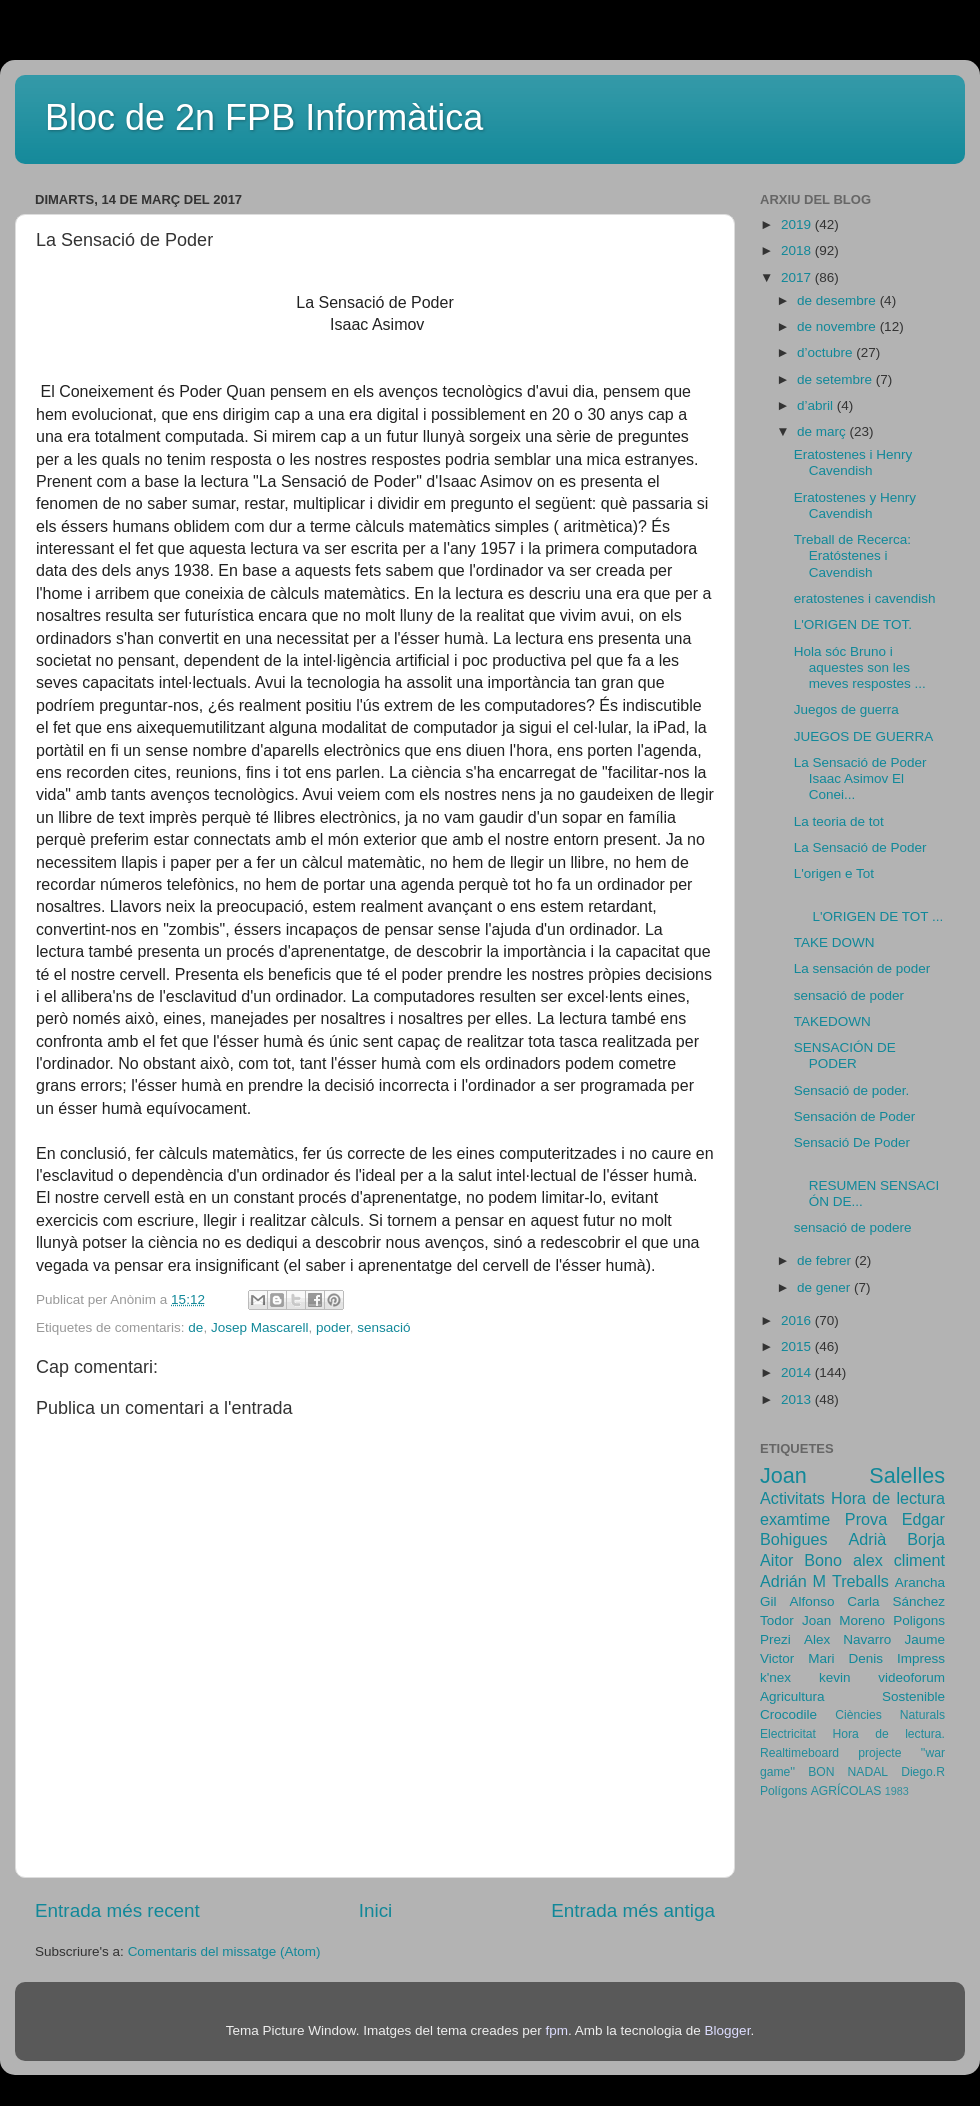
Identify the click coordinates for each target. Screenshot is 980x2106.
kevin (835, 1677)
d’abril (817, 405)
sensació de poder (849, 995)
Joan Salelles (852, 1475)
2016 (798, 1320)
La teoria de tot (839, 821)
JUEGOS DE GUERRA (864, 736)
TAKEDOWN (832, 1021)
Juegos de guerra (846, 709)
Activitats (792, 1498)
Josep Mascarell (260, 1327)
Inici (376, 1910)
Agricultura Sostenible (852, 1696)
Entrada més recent (117, 1910)
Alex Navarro (847, 1639)
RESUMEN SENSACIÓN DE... (867, 1185)
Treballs (860, 1581)
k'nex (775, 1677)
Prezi (775, 1639)
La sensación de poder (862, 968)
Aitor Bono (801, 1560)
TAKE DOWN (834, 942)
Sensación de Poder (855, 1116)
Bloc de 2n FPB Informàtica (264, 117)
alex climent (899, 1560)
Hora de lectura (888, 1498)
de (195, 1327)
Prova (866, 1519)
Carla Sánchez (896, 1601)
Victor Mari (797, 1658)
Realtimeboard (799, 1753)
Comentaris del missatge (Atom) (224, 1951)
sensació (383, 1327)
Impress (921, 1658)
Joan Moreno (843, 1620)
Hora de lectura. (888, 1734)
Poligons (919, 1620)
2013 (798, 1399)
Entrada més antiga (633, 1910)
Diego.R (923, 1772)
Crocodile (788, 1714)
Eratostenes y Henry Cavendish (855, 505)
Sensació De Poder (852, 1142)
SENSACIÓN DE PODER (845, 1055)
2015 (798, 1346)
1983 (897, 1791)
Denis (865, 1658)
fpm (556, 2030)
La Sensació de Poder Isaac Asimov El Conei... (860, 778)
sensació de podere (853, 1227)
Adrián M (793, 1581)
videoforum (911, 1677)
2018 (798, 250)
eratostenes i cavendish (865, 598)
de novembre (838, 326)
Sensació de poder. (852, 1090)
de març (823, 431)
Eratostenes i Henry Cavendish (853, 462)
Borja (926, 1539)
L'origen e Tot (834, 873)
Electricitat (788, 1734)
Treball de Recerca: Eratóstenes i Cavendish (852, 555)
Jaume (924, 1639)
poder (333, 1327)
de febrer (826, 1260)
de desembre (838, 300)
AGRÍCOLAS (846, 1791)
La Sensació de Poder (860, 847)
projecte (879, 1753)
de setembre (836, 379)
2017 (798, 277)
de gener (825, 1287)
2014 (798, 1372)
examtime (795, 1519)
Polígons (783, 1791)
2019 (798, 224)
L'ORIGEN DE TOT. (853, 624)
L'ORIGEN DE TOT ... (869, 907)
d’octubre (826, 352)
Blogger (728, 2030)
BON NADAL (848, 1772)
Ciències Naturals (890, 1715)
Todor (777, 1620)
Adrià (867, 1539)
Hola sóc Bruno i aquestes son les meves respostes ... (860, 667)
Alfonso (811, 1601)
